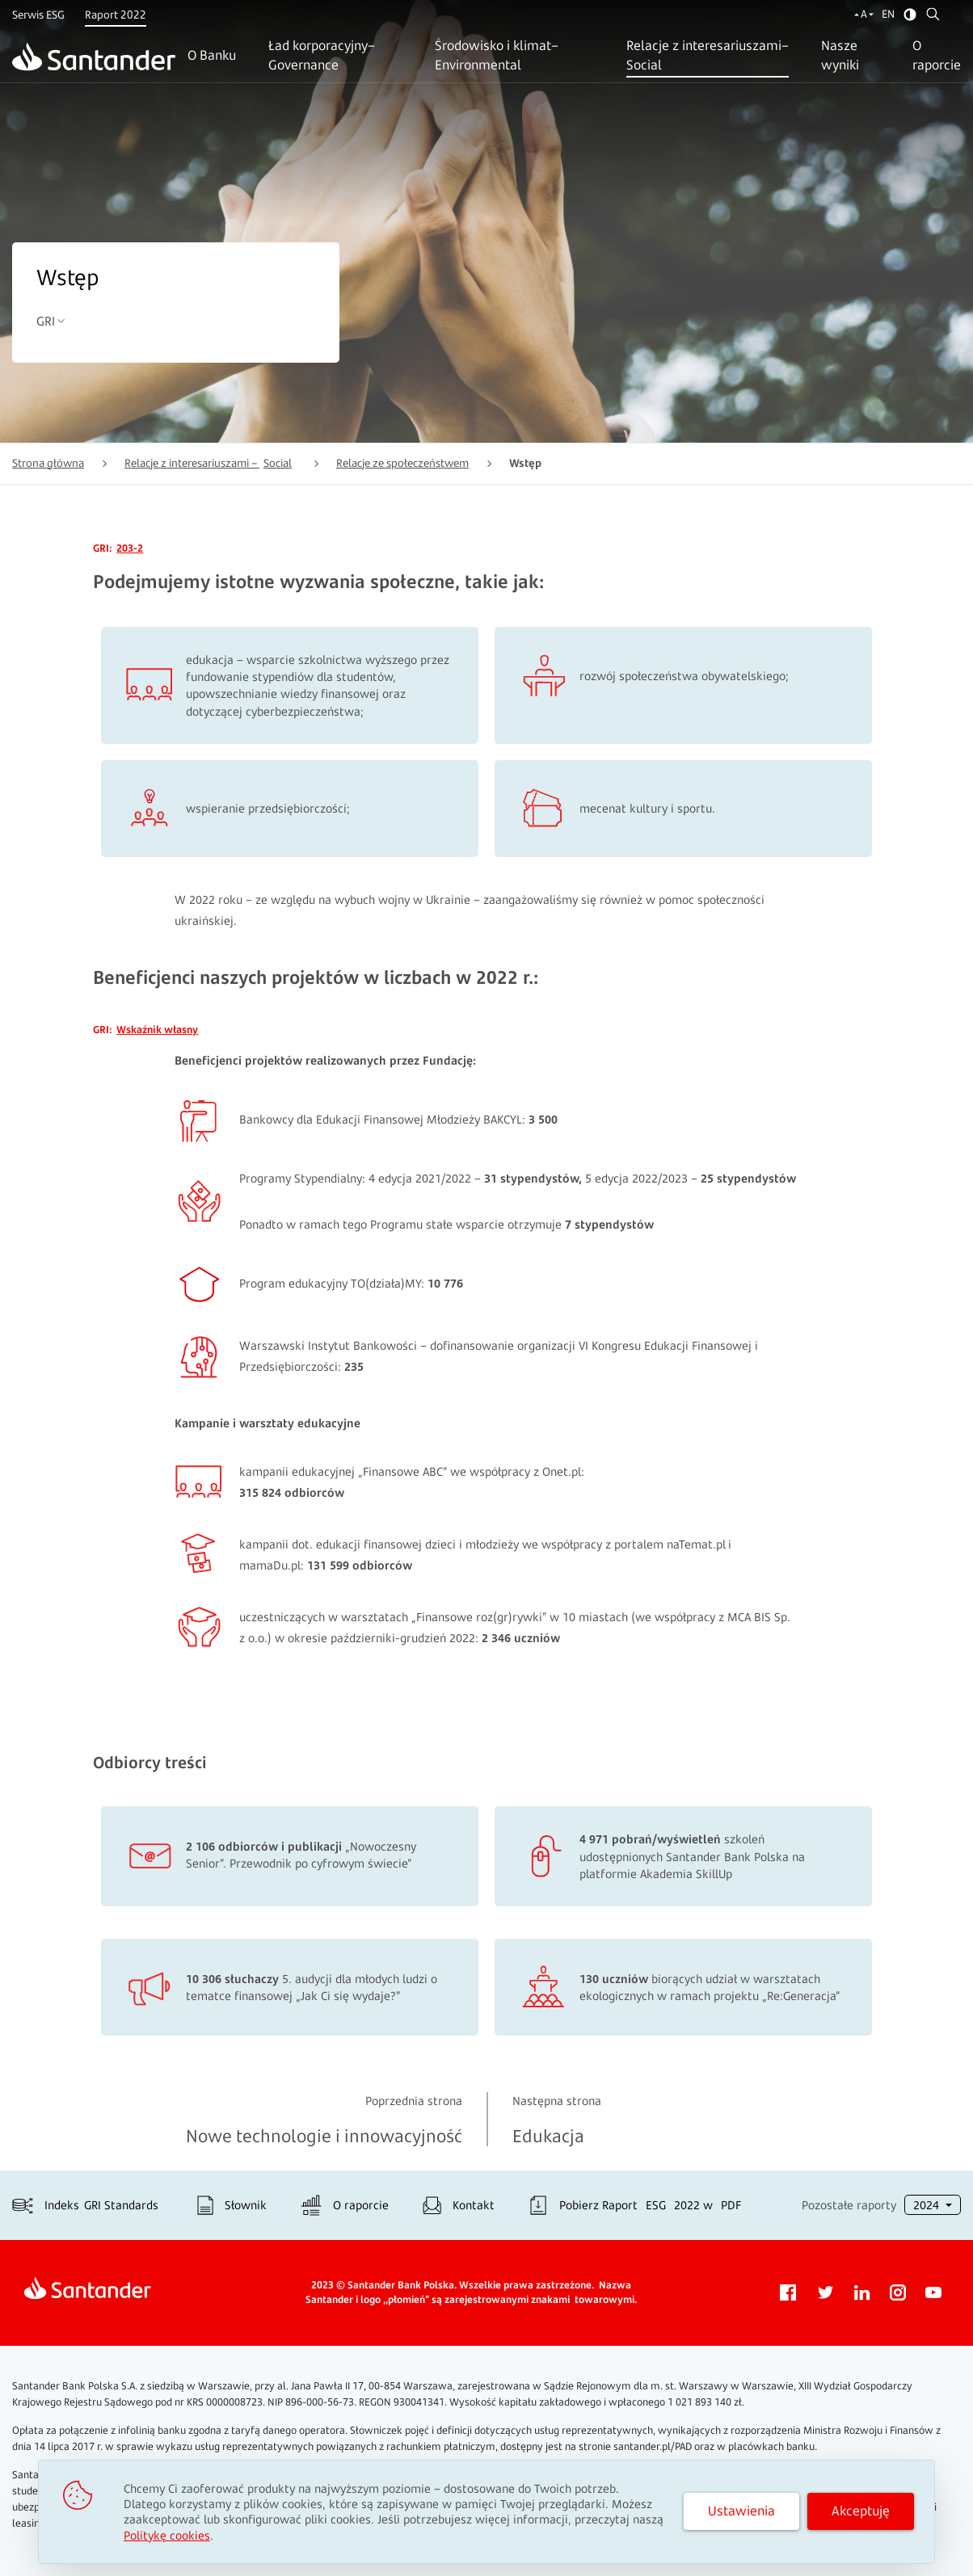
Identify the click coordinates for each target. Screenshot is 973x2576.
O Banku (211, 55)
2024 (927, 2205)
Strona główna (48, 463)
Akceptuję (861, 2510)
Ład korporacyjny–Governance (321, 55)
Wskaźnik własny (157, 1029)
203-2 (129, 548)
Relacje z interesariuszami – (208, 463)
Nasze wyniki (840, 55)
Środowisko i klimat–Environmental (496, 55)
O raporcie (936, 55)
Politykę (167, 2535)
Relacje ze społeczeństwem (402, 463)
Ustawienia (741, 2510)
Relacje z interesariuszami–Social (707, 55)
